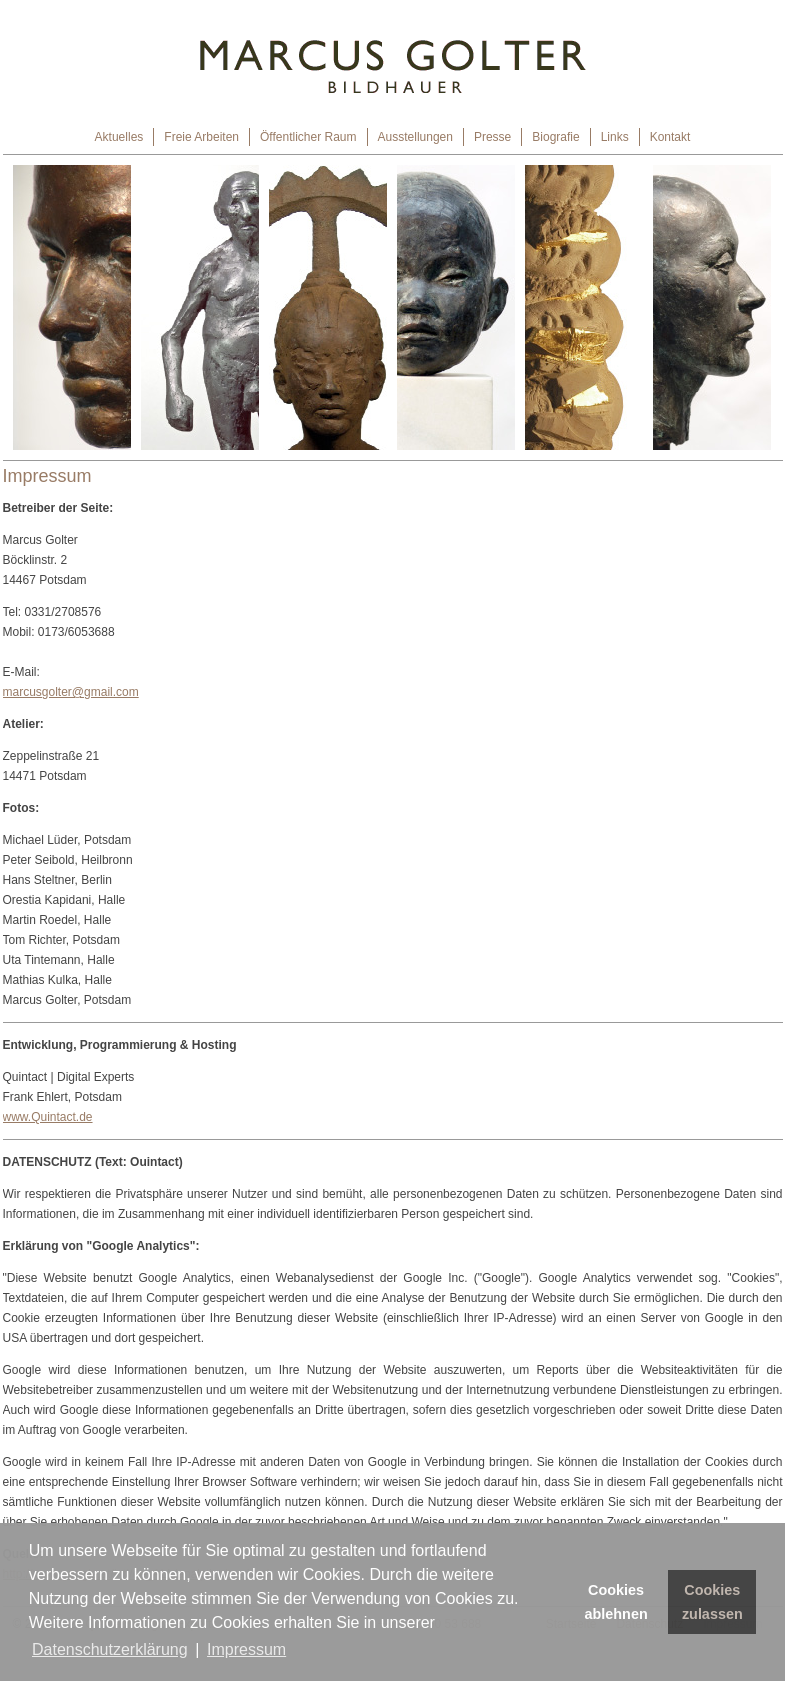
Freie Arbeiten (201, 137)
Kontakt (670, 137)
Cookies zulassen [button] (712, 1602)
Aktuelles (119, 137)
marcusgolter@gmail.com (71, 692)
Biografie (555, 137)
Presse (492, 137)
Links (615, 137)
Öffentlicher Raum (308, 137)
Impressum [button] (246, 1649)
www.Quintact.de (48, 1117)
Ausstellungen (415, 137)
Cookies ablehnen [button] (616, 1602)
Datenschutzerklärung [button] (110, 1649)
